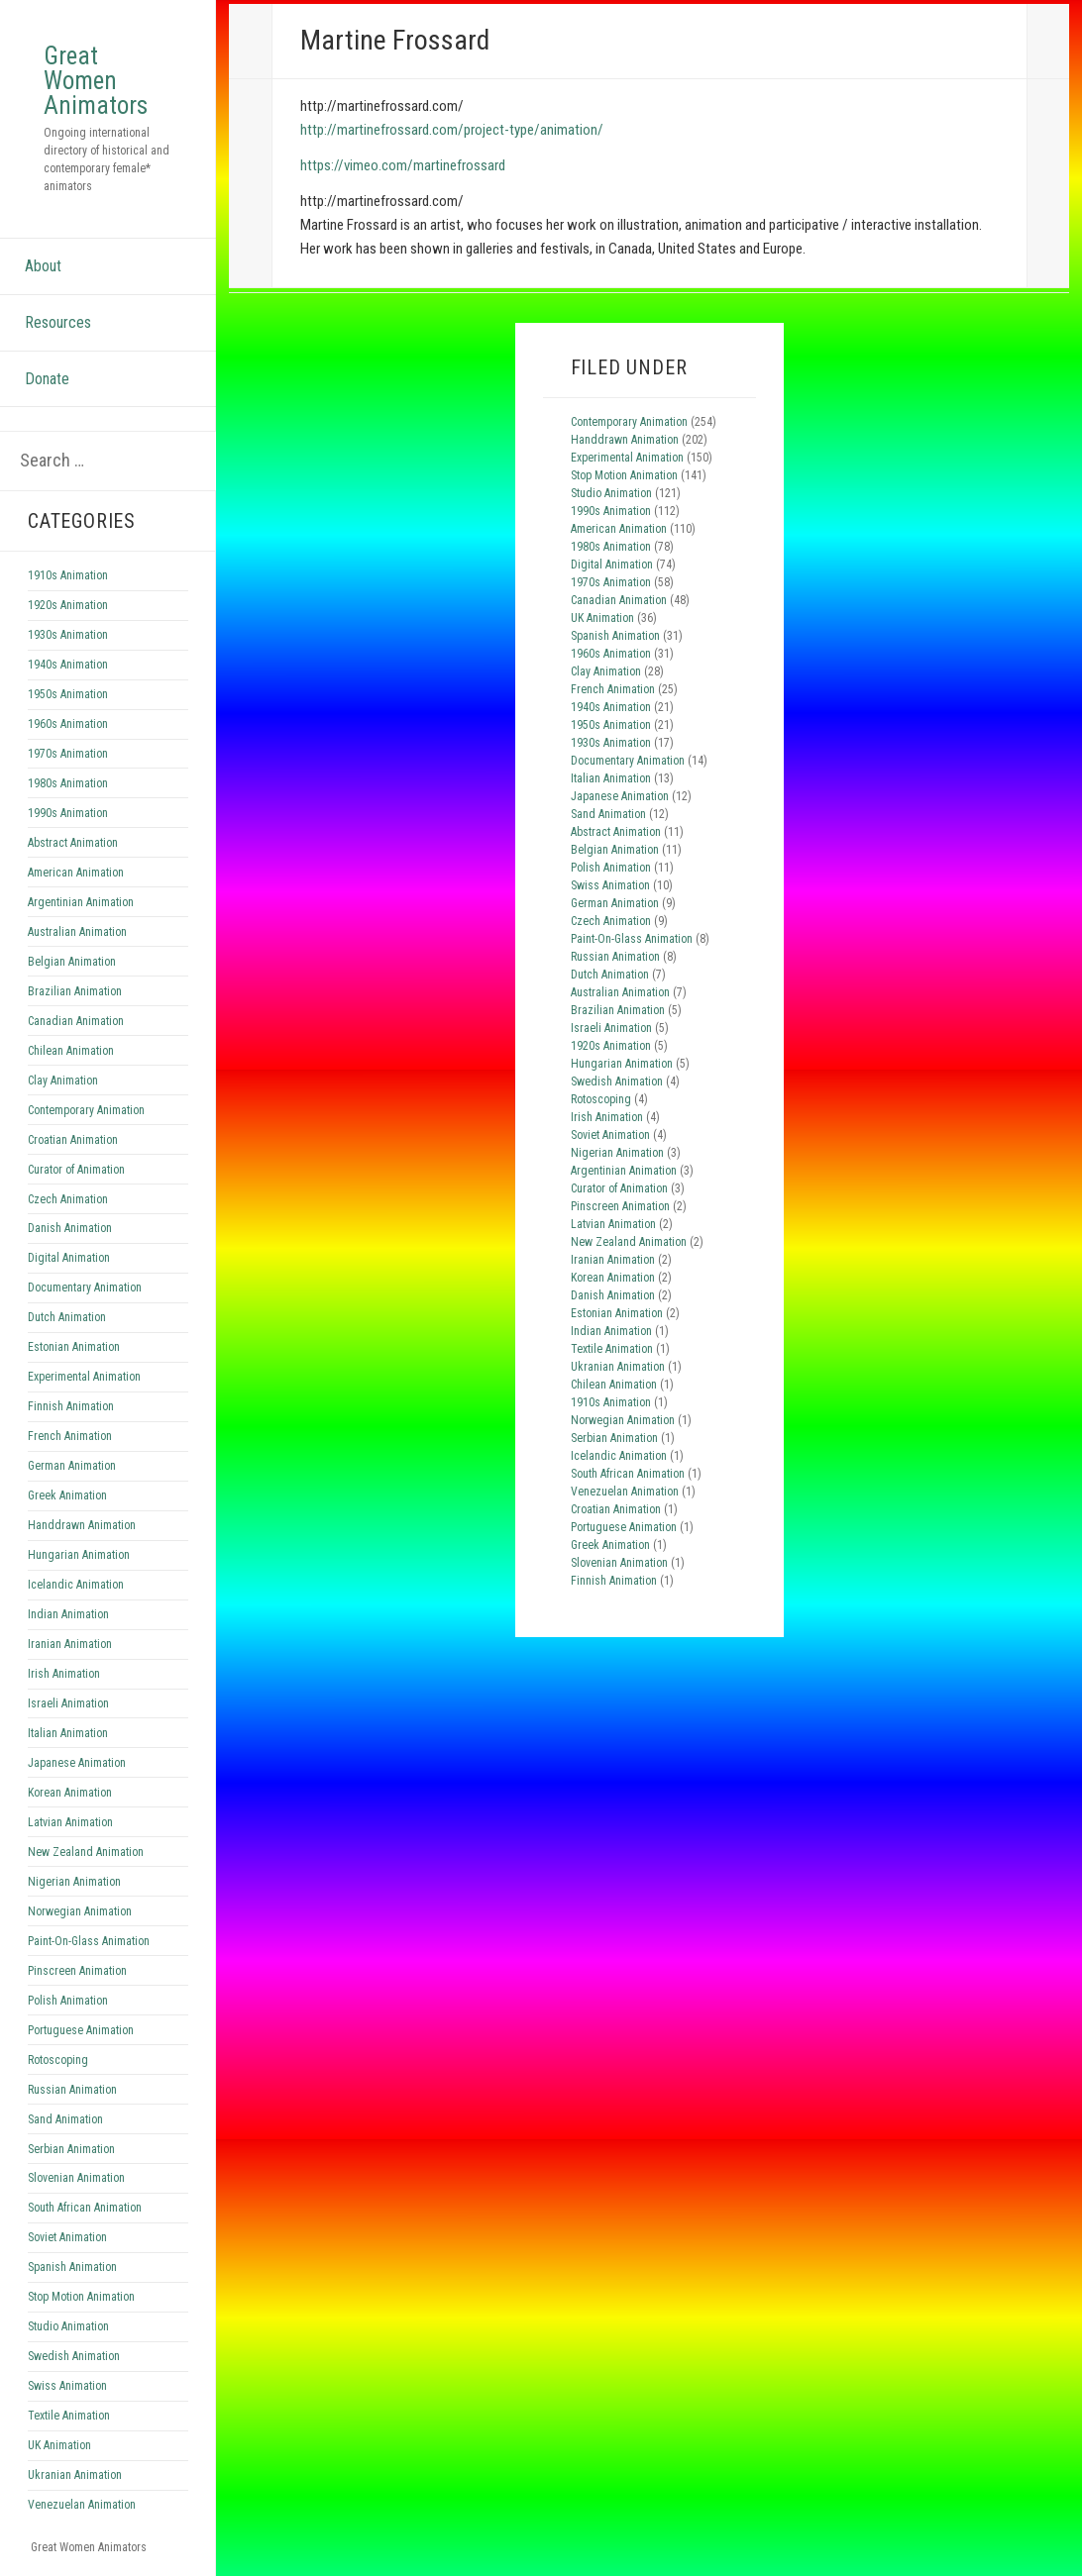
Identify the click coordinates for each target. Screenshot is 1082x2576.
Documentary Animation (85, 1287)
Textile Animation (69, 2415)
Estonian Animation (74, 1347)
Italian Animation (68, 1733)
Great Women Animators (96, 81)
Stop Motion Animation (81, 2297)
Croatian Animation (73, 1140)
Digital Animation (69, 1258)
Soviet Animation (67, 2237)
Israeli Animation (68, 1703)
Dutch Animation (67, 1317)
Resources (58, 322)
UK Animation (59, 2445)
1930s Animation (68, 635)
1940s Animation (68, 664)
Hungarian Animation (79, 1555)
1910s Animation (68, 575)
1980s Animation (68, 783)
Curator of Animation (76, 1170)
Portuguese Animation (81, 2030)
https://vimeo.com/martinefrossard (402, 165)
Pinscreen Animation (77, 1971)
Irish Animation (64, 1674)
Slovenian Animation (76, 2178)
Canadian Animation (76, 1021)
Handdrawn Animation (82, 1525)
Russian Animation (72, 2090)
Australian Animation (77, 932)
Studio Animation (68, 2326)
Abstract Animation (73, 843)
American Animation (76, 872)
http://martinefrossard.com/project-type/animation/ (451, 130)
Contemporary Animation (86, 1110)
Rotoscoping (58, 2060)
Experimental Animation (84, 1377)
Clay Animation (63, 1080)
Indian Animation (68, 1614)
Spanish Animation (72, 2267)
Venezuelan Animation (82, 2505)
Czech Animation (68, 1199)
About (43, 266)
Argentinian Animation (81, 902)
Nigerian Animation (74, 1882)
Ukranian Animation (75, 2475)
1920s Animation (68, 605)
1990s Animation (68, 813)
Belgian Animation (72, 962)
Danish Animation (70, 1228)
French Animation (70, 1436)
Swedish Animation (74, 2356)
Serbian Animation (71, 2149)
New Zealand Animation (86, 1852)
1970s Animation (68, 754)
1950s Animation (68, 694)
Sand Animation (65, 2119)
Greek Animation (67, 1495)
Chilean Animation (71, 1051)
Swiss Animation (67, 2386)
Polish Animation (68, 2001)
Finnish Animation (71, 1406)
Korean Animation (70, 1793)
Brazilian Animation (75, 991)
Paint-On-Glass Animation (89, 1941)
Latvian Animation (70, 1822)
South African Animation (85, 2208)
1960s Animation (68, 724)
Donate (47, 378)
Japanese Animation (77, 1763)
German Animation (72, 1466)
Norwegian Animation (80, 1911)
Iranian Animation (70, 1644)
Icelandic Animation (76, 1585)
